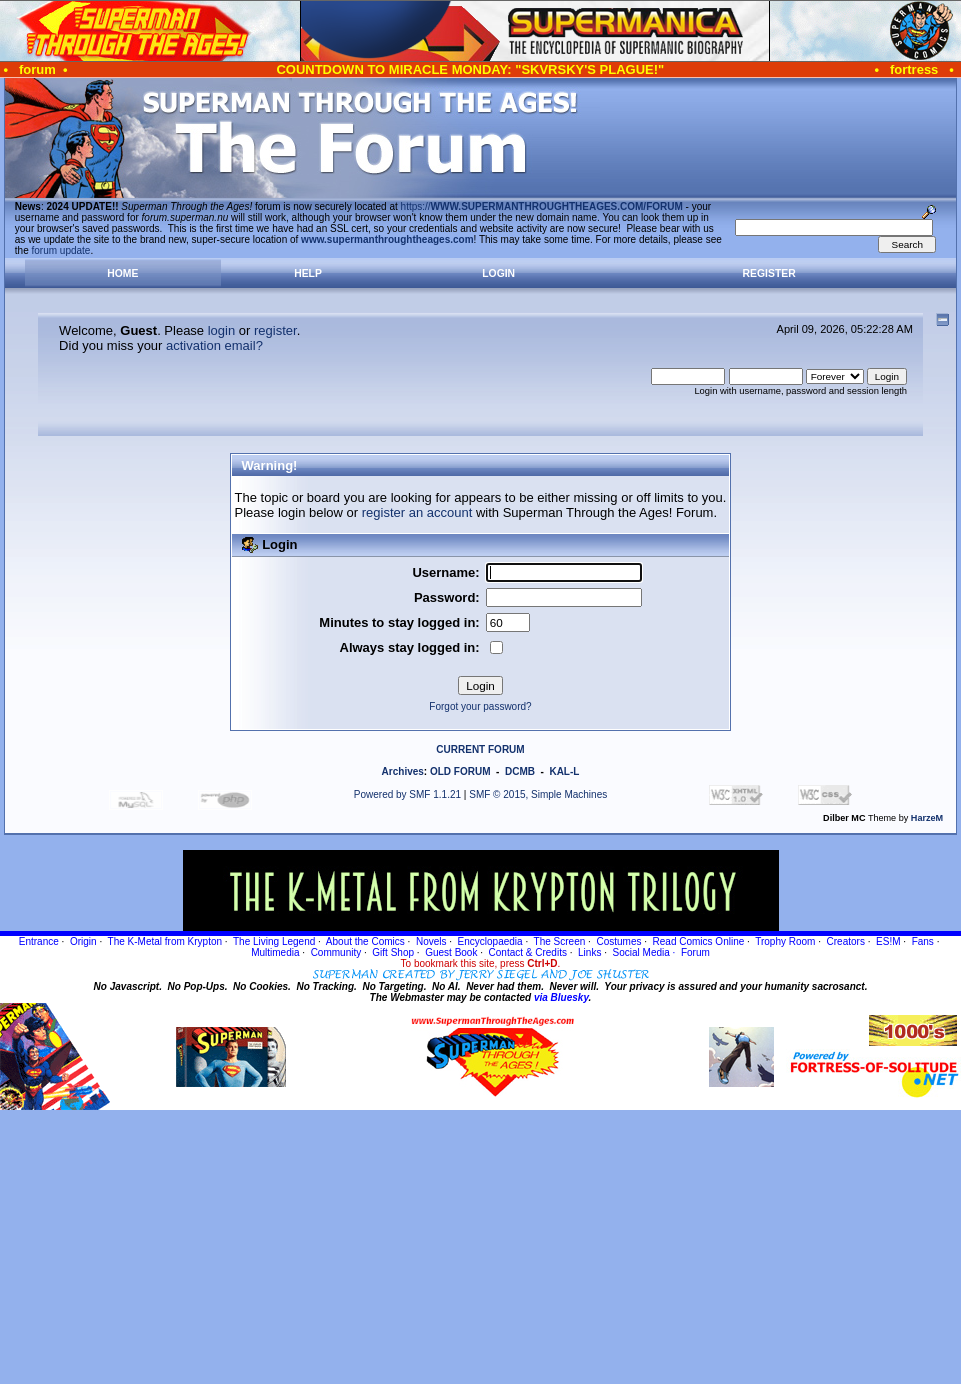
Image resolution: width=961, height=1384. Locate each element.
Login (498, 273)
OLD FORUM (460, 771)
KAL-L (564, 771)
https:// (542, 206)
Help (308, 273)
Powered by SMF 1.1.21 (407, 794)
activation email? (214, 345)
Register (769, 273)
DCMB (520, 771)
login (221, 330)
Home (122, 273)
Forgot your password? (480, 706)
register (275, 330)
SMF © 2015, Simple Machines (538, 794)
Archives (403, 771)
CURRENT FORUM (480, 749)
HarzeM (927, 818)
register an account (417, 512)
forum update (61, 250)
